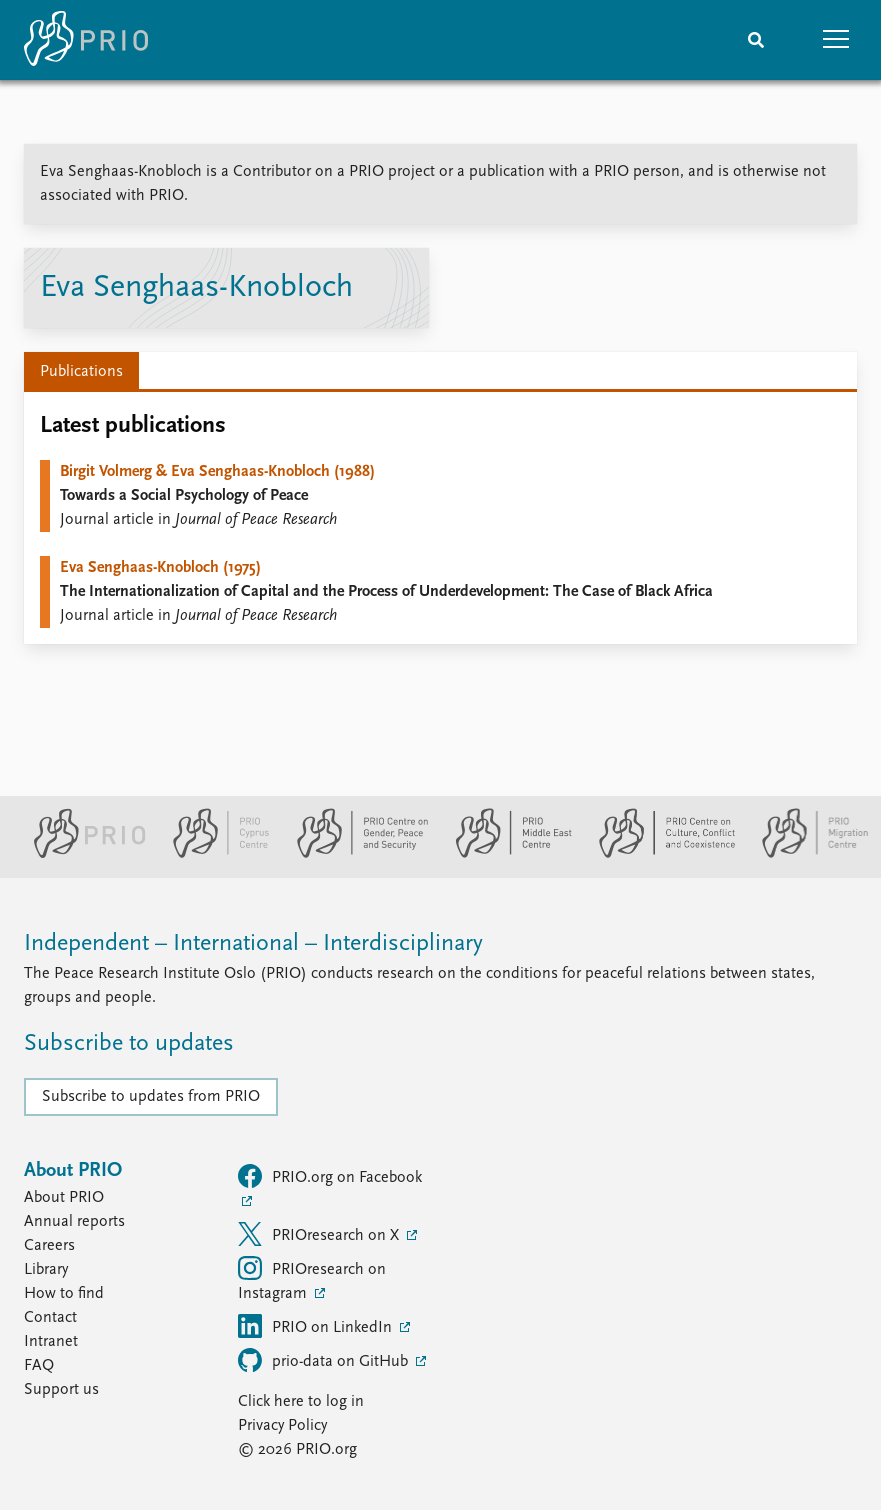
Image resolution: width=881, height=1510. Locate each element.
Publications (81, 372)
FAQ (39, 1366)
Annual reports (74, 1222)
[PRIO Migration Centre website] (805, 854)
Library (46, 1270)
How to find (64, 1294)
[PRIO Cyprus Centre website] (213, 854)
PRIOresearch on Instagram (312, 1279)
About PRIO (64, 1198)
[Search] (756, 40)
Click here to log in (301, 1402)
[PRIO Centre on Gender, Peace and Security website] (354, 854)
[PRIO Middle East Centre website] (505, 854)
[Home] (86, 40)
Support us (61, 1390)
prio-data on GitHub (325, 1360)
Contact (50, 1318)
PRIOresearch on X (320, 1234)
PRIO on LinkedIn (317, 1326)
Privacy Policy (282, 1426)
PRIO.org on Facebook (330, 1176)
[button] (836, 40)
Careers (49, 1246)
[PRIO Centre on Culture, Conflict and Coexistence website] (658, 854)
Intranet (51, 1342)
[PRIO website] (81, 854)
